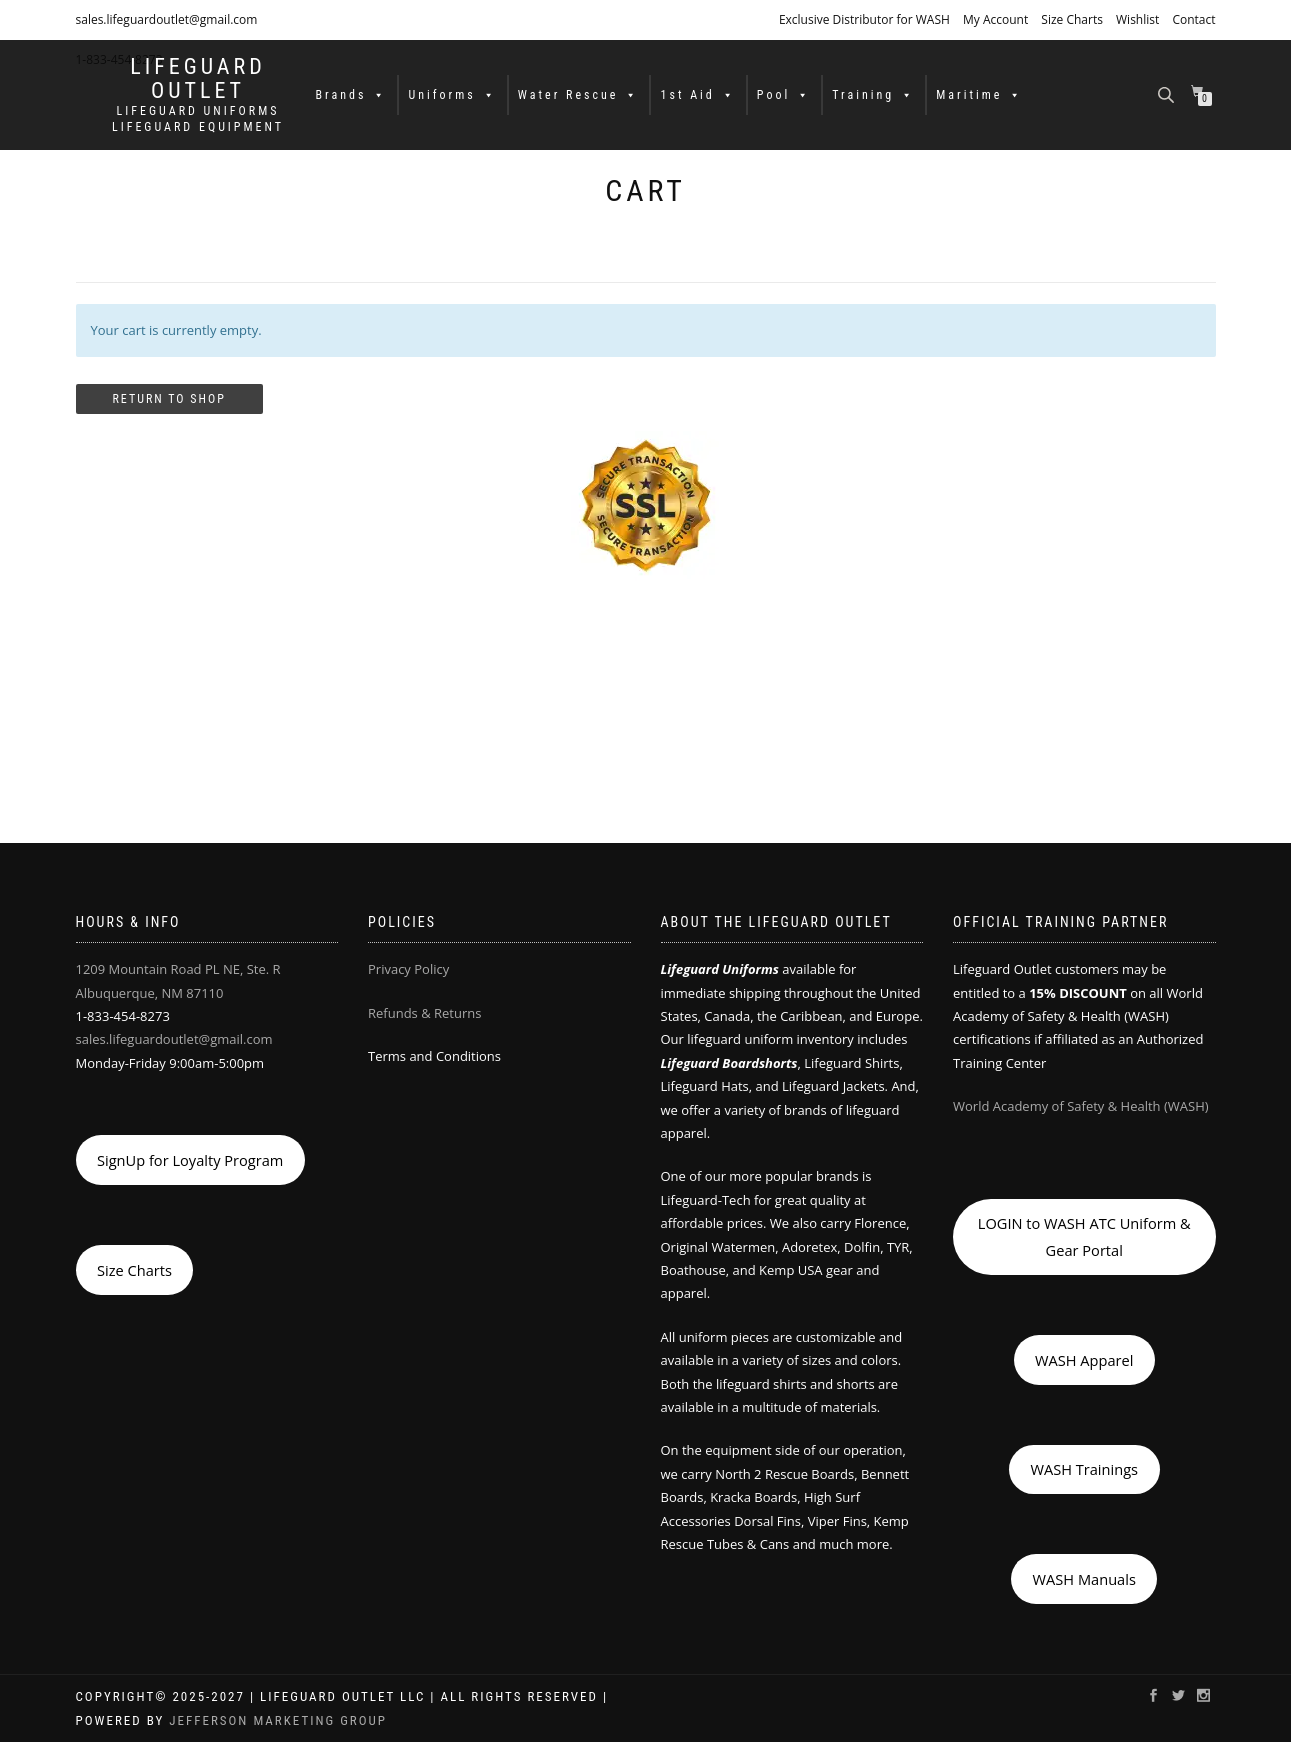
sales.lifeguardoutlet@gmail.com (167, 19)
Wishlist (1137, 19)
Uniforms (452, 95)
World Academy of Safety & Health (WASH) (1081, 1106)
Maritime (979, 95)
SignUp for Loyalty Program (190, 1160)
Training (873, 95)
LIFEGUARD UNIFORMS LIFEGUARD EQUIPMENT (198, 119)
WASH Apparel (1084, 1360)
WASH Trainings (1084, 1469)
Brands (352, 95)
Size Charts (1072, 19)
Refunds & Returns (424, 1013)
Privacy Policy (408, 969)
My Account (995, 19)
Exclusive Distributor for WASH (864, 19)
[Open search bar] (1168, 93)
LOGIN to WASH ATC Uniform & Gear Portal (1084, 1236)
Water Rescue (579, 95)
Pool (784, 95)
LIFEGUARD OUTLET (198, 79)
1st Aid (697, 95)
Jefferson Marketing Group (278, 1720)
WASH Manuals (1084, 1579)
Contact (1193, 19)
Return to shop (169, 399)
